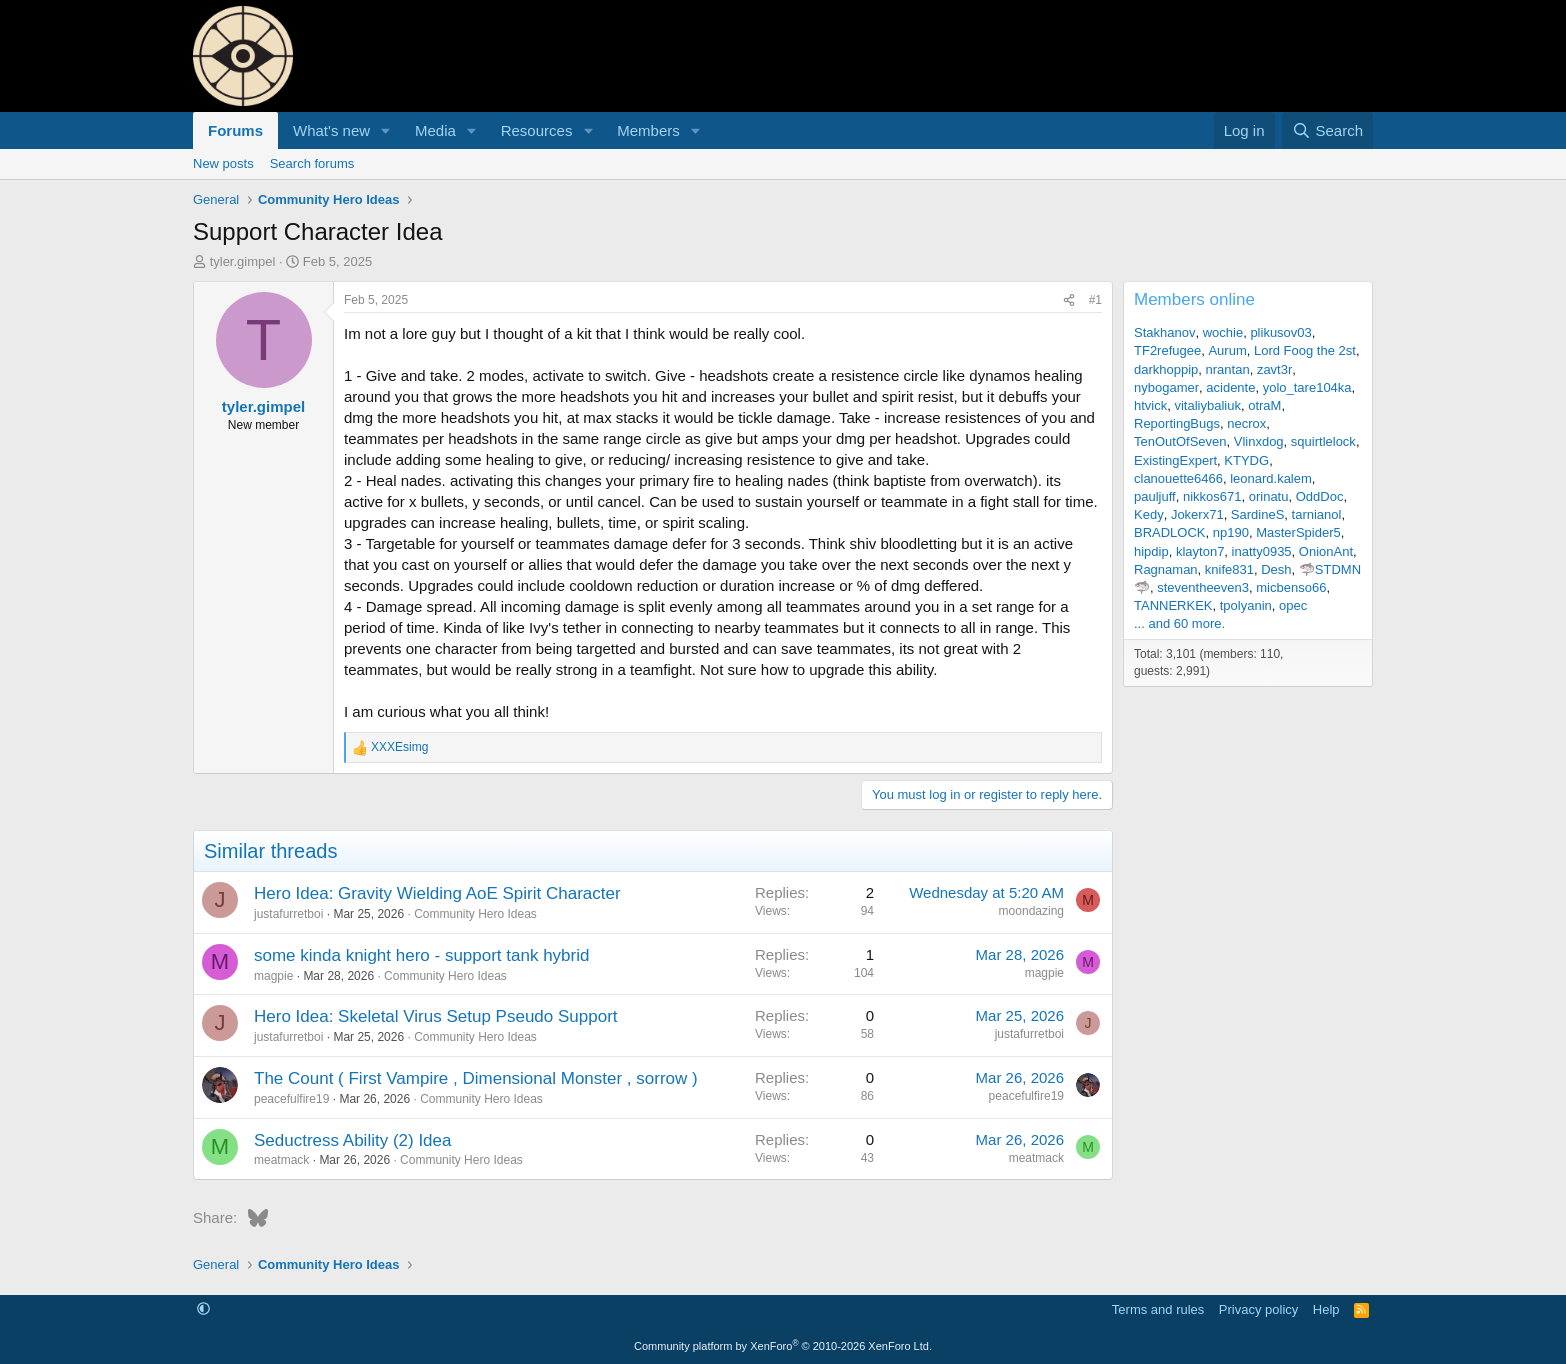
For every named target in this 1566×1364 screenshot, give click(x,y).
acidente (1230, 387)
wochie (1223, 332)
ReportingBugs (1177, 423)
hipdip (1151, 551)
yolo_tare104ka (1307, 387)
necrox (1246, 423)
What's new (331, 130)
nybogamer (1166, 387)
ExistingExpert (1175, 460)
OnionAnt (1326, 551)
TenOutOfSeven (1180, 441)
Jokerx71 (1197, 514)
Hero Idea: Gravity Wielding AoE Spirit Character (437, 893)
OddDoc (1320, 496)
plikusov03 (1280, 332)
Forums (235, 130)
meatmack (281, 1160)
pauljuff (1155, 496)
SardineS (1257, 514)
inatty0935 (1262, 551)
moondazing (1031, 911)
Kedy (1149, 514)
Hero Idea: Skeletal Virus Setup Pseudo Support (436, 1016)
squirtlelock (1323, 441)
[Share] (1069, 300)
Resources (537, 130)
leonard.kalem (1271, 478)
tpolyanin (1246, 605)
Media (435, 130)
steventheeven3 (1203, 587)
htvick (1150, 405)
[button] (386, 130)
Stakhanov (1164, 332)
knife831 (1229, 569)
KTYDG (1246, 460)
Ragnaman (1166, 569)
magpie (273, 976)
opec (1293, 605)
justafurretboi (288, 914)
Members (648, 130)
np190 (1231, 532)
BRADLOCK (1170, 532)
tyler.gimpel (243, 261)
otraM (1264, 405)
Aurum (1227, 350)
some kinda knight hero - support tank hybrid (421, 955)
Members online (1194, 299)
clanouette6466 (1178, 478)
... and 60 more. (1179, 623)
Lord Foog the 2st (1305, 350)
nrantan (1228, 369)
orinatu (1269, 496)
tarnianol (1317, 514)
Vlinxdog (1259, 441)
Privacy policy (1258, 1309)
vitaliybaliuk (1207, 405)
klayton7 (1200, 551)
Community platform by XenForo (783, 1346)
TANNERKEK (1173, 605)
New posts (223, 163)
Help (1326, 1309)
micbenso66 (1291, 587)
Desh (1276, 569)
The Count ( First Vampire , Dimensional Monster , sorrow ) (476, 1078)
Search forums (312, 163)
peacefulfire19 (291, 1099)
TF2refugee (1167, 350)
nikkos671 (1212, 496)
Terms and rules (1158, 1309)
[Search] (1327, 130)
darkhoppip (1166, 369)
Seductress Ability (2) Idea (352, 1140)
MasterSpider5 (1298, 532)
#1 (1095, 300)
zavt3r (1274, 369)
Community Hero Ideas (475, 914)
